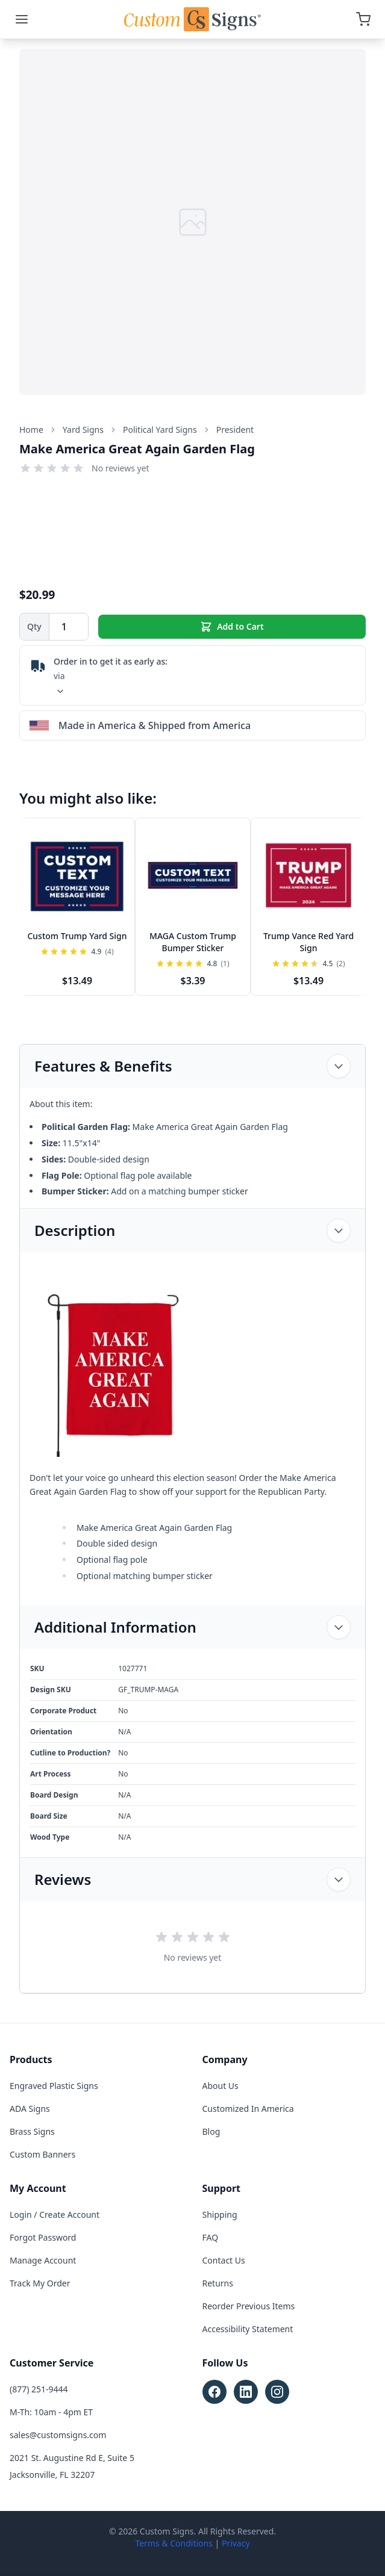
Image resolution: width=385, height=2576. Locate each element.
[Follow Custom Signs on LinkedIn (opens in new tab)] (246, 2392)
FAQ (210, 2237)
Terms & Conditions (174, 2543)
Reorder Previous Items (248, 2306)
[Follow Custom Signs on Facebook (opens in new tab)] (214, 2392)
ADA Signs (30, 2108)
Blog (211, 2131)
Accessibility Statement (247, 2329)
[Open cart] (363, 19)
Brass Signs (32, 2131)
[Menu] (22, 19)
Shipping (219, 2214)
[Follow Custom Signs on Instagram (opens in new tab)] (277, 2392)
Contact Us (223, 2260)
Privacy (236, 2543)
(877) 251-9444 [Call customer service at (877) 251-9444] (39, 2389)
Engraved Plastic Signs (54, 2085)
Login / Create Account (54, 2214)
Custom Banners (42, 2154)
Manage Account (43, 2260)
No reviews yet (120, 468)
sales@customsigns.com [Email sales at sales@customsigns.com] (58, 2435)
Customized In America (248, 2108)
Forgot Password (43, 2237)
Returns (217, 2283)
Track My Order (40, 2283)
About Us (220, 2085)
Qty (34, 626)
